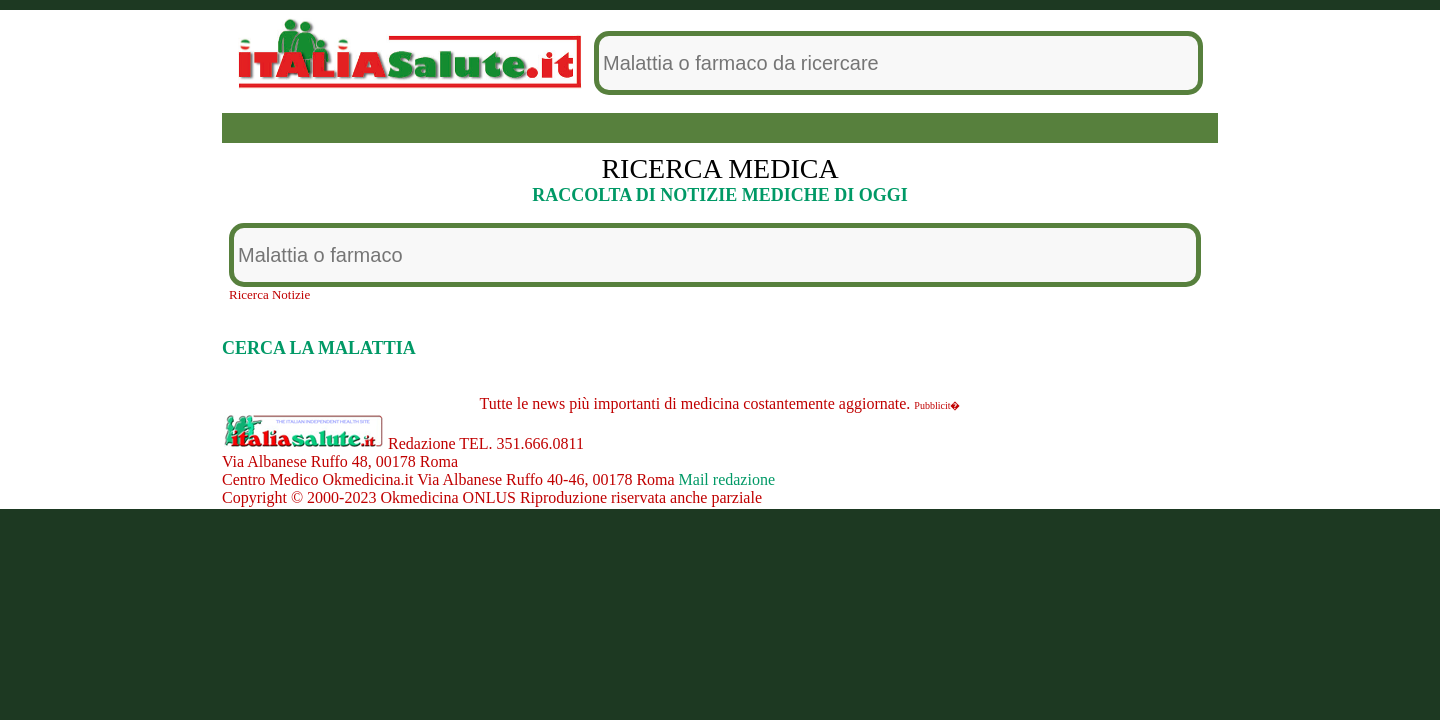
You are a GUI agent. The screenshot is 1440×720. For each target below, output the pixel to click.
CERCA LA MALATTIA (319, 348)
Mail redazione (727, 479)
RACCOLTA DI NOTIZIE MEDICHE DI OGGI (720, 195)
